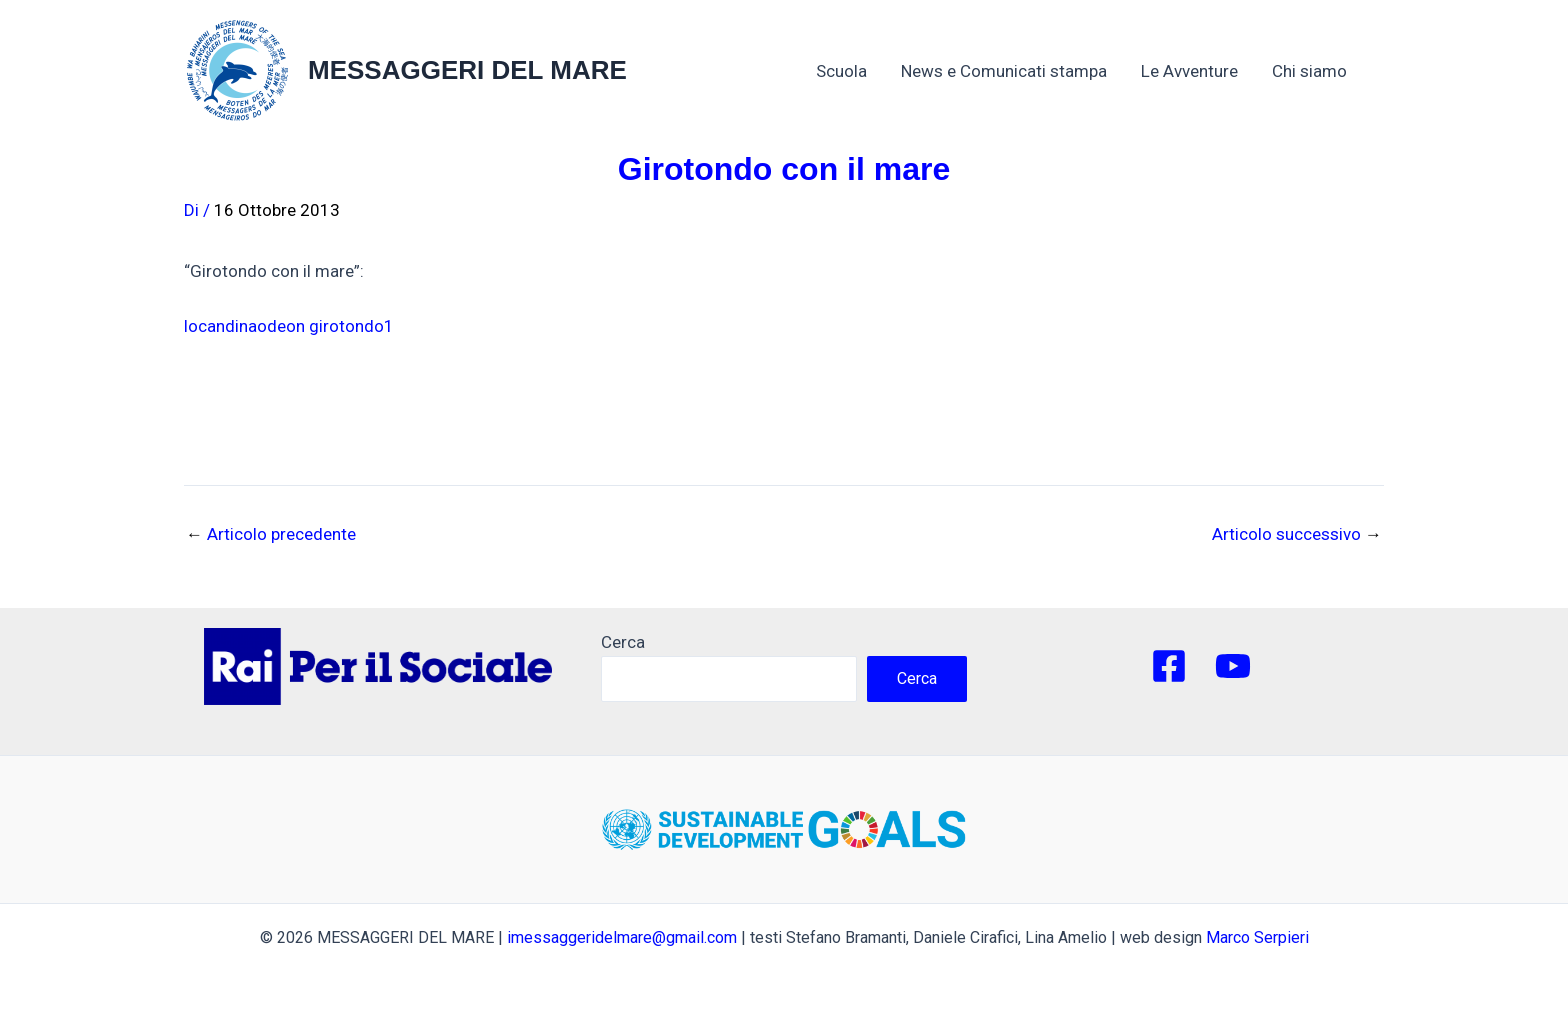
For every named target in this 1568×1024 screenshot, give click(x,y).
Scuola (841, 71)
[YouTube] (1233, 666)
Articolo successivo (1297, 534)
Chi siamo (1319, 71)
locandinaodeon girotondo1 (289, 326)
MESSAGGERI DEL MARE (467, 70)
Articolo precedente (271, 534)
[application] (1357, 71)
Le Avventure (1189, 71)
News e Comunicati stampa (1004, 71)
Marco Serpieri (1257, 937)
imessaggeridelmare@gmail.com (622, 937)
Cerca (623, 642)
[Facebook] (1169, 666)
